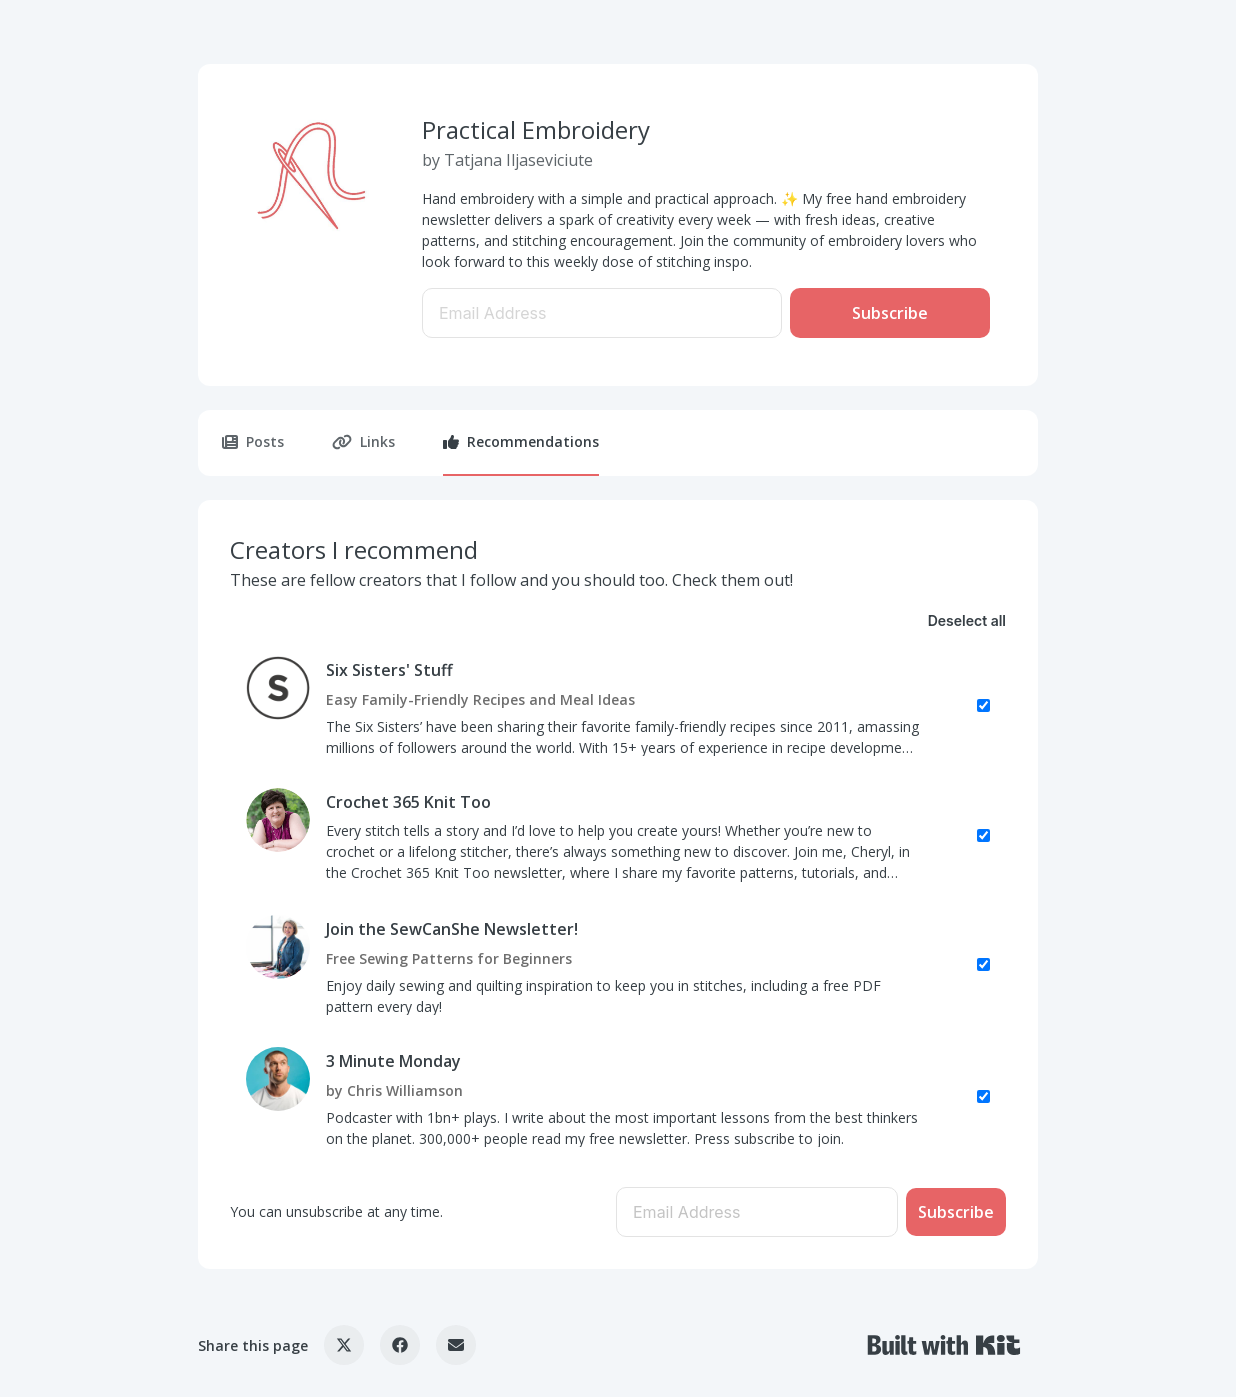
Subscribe (890, 313)
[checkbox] (618, 706)
